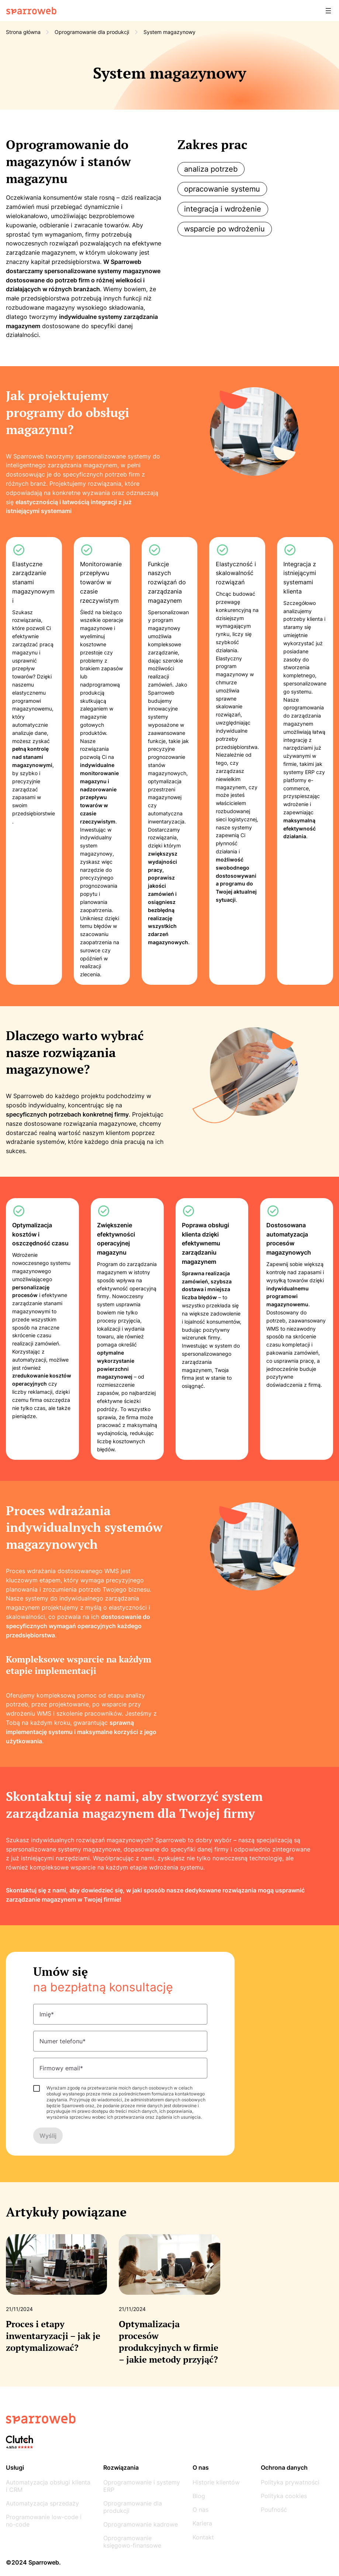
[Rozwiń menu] (328, 10)
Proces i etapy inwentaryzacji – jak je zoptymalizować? (53, 2335)
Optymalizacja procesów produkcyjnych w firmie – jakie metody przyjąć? (168, 2341)
